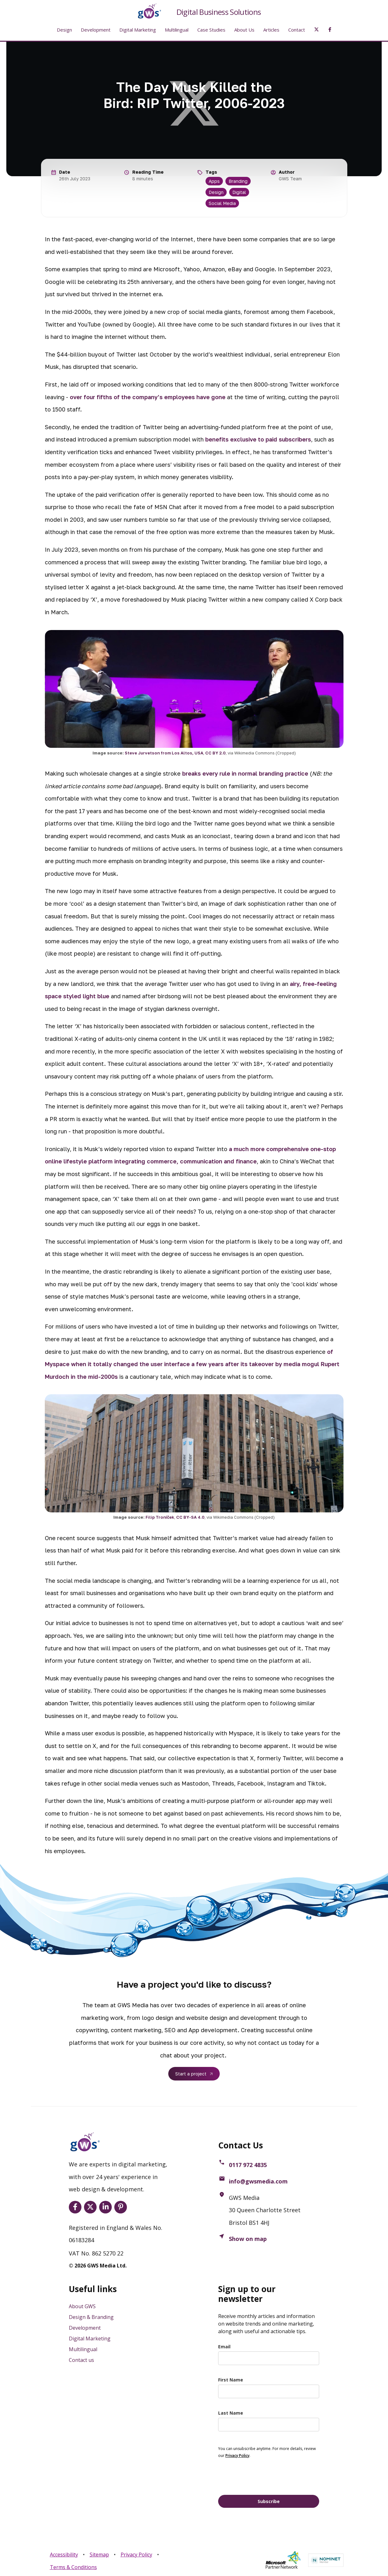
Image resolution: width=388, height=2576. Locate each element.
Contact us (81, 2360)
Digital (239, 192)
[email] (268, 2358)
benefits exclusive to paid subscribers (258, 439)
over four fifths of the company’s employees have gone (147, 396)
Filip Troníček (160, 1517)
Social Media (222, 203)
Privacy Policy (136, 2554)
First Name (230, 2380)
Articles (271, 30)
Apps (214, 181)
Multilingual (176, 30)
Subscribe (269, 2501)
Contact (296, 30)
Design (64, 30)
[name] (268, 2391)
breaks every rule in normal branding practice (245, 773)
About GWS (82, 2306)
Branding (238, 181)
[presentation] (266, 2476)
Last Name (230, 2413)
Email (224, 2347)
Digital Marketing (137, 30)
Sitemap (99, 2554)
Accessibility (64, 2554)
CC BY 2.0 (215, 752)
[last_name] (268, 2424)
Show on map (248, 2239)
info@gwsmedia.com (258, 2181)
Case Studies (211, 30)
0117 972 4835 (248, 2165)
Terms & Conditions (73, 2567)
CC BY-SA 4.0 (190, 1517)
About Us (244, 30)
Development (95, 30)
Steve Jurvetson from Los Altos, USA (164, 752)
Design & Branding (91, 2317)
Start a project (190, 2073)
